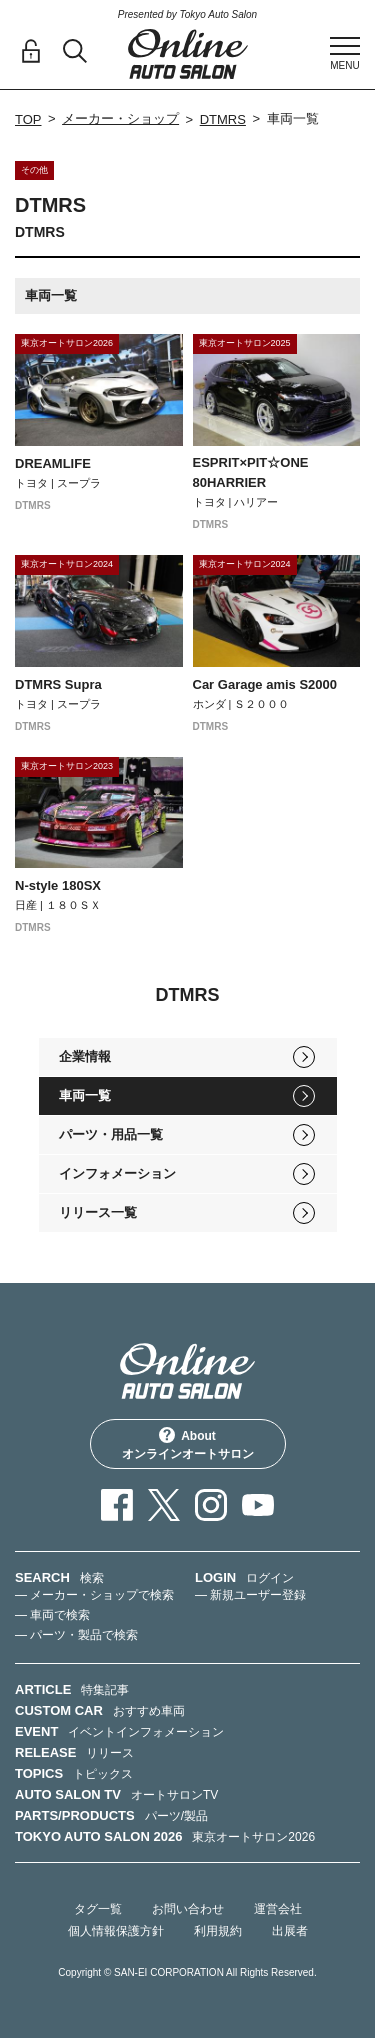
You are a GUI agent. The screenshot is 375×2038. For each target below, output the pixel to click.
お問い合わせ (188, 1909)
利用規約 (218, 1931)
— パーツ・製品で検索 (76, 1635)
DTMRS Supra (58, 684)
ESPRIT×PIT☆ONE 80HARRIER (251, 472)
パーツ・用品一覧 (111, 1134)
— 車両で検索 (52, 1615)
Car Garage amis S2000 (265, 684)
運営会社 (278, 1909)
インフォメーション (117, 1173)
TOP (28, 119)
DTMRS (223, 119)
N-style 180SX (58, 885)
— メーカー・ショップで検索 (94, 1595)
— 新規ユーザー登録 (250, 1595)
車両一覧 (85, 1095)
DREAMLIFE (53, 463)
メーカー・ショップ (120, 118)
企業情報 (85, 1056)
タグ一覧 (98, 1909)
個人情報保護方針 (116, 1931)
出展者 (290, 1931)
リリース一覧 (98, 1212)
